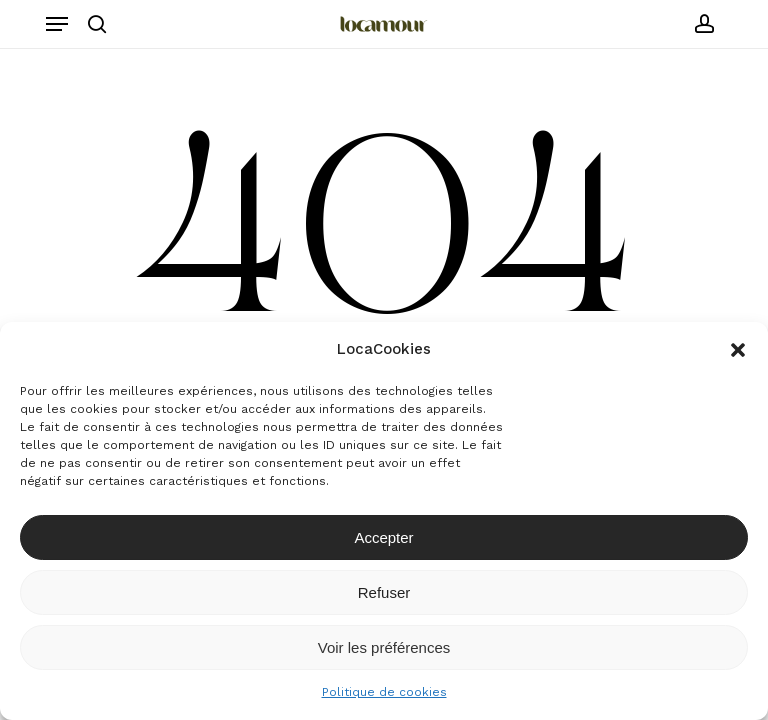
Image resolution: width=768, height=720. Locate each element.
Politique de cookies (384, 692)
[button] (738, 350)
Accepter (383, 537)
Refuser (384, 592)
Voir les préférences (384, 647)
